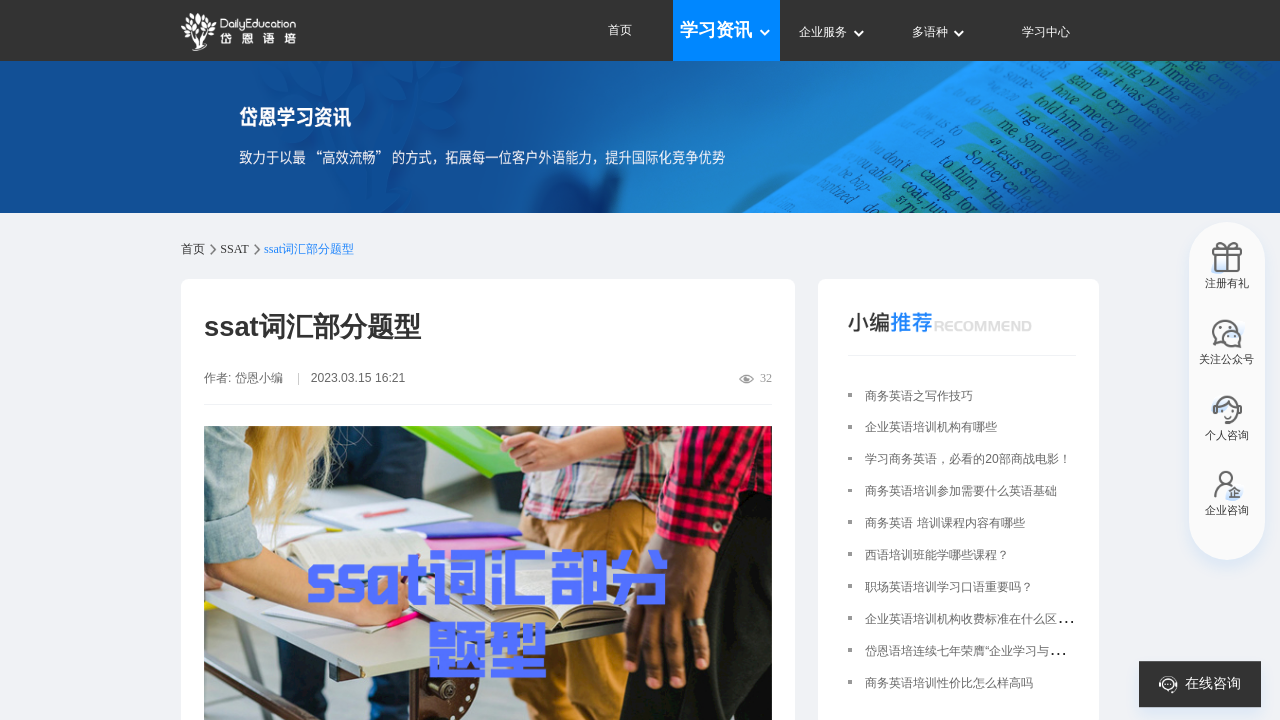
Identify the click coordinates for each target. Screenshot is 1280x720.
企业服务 (832, 32)
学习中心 (1046, 32)
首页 (620, 30)
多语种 (939, 32)
